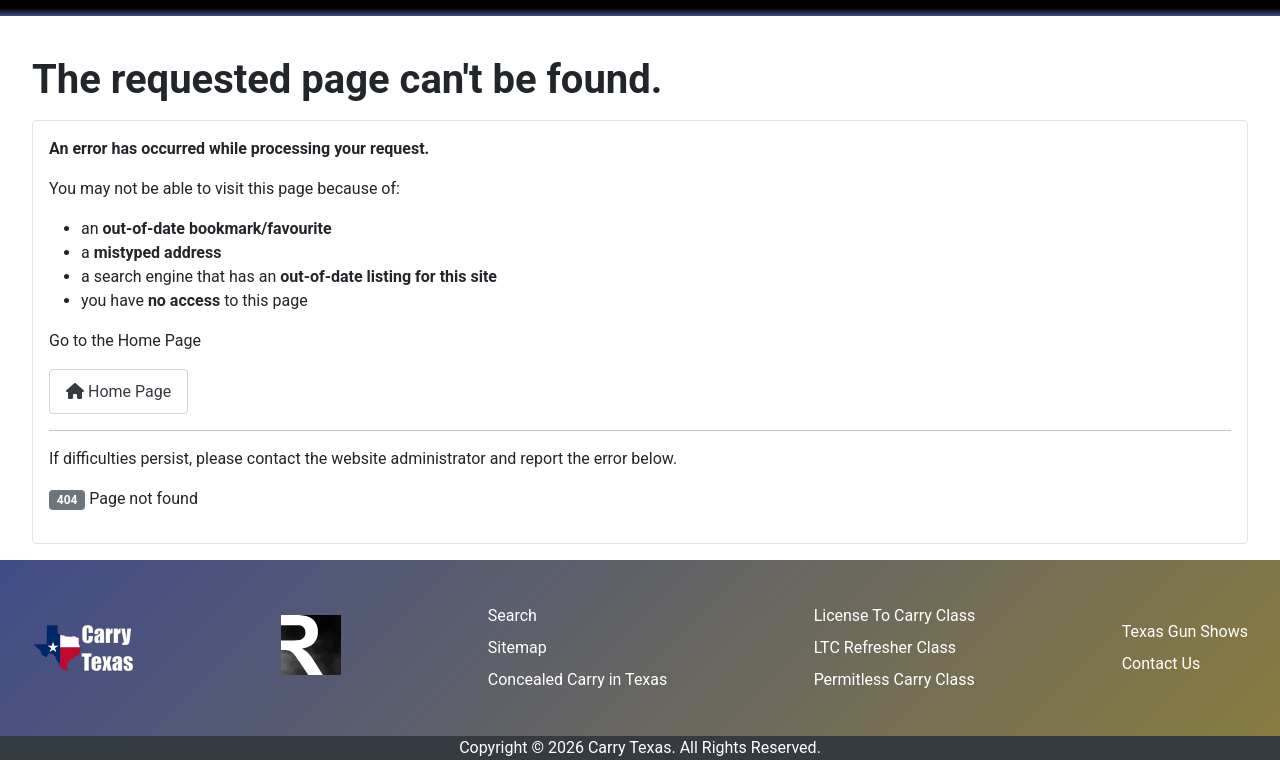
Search (512, 615)
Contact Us (1161, 663)
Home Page (118, 391)
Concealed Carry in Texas (577, 679)
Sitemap (517, 647)
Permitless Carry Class (894, 679)
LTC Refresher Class (885, 647)
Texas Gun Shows (1185, 631)
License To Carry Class (895, 615)
